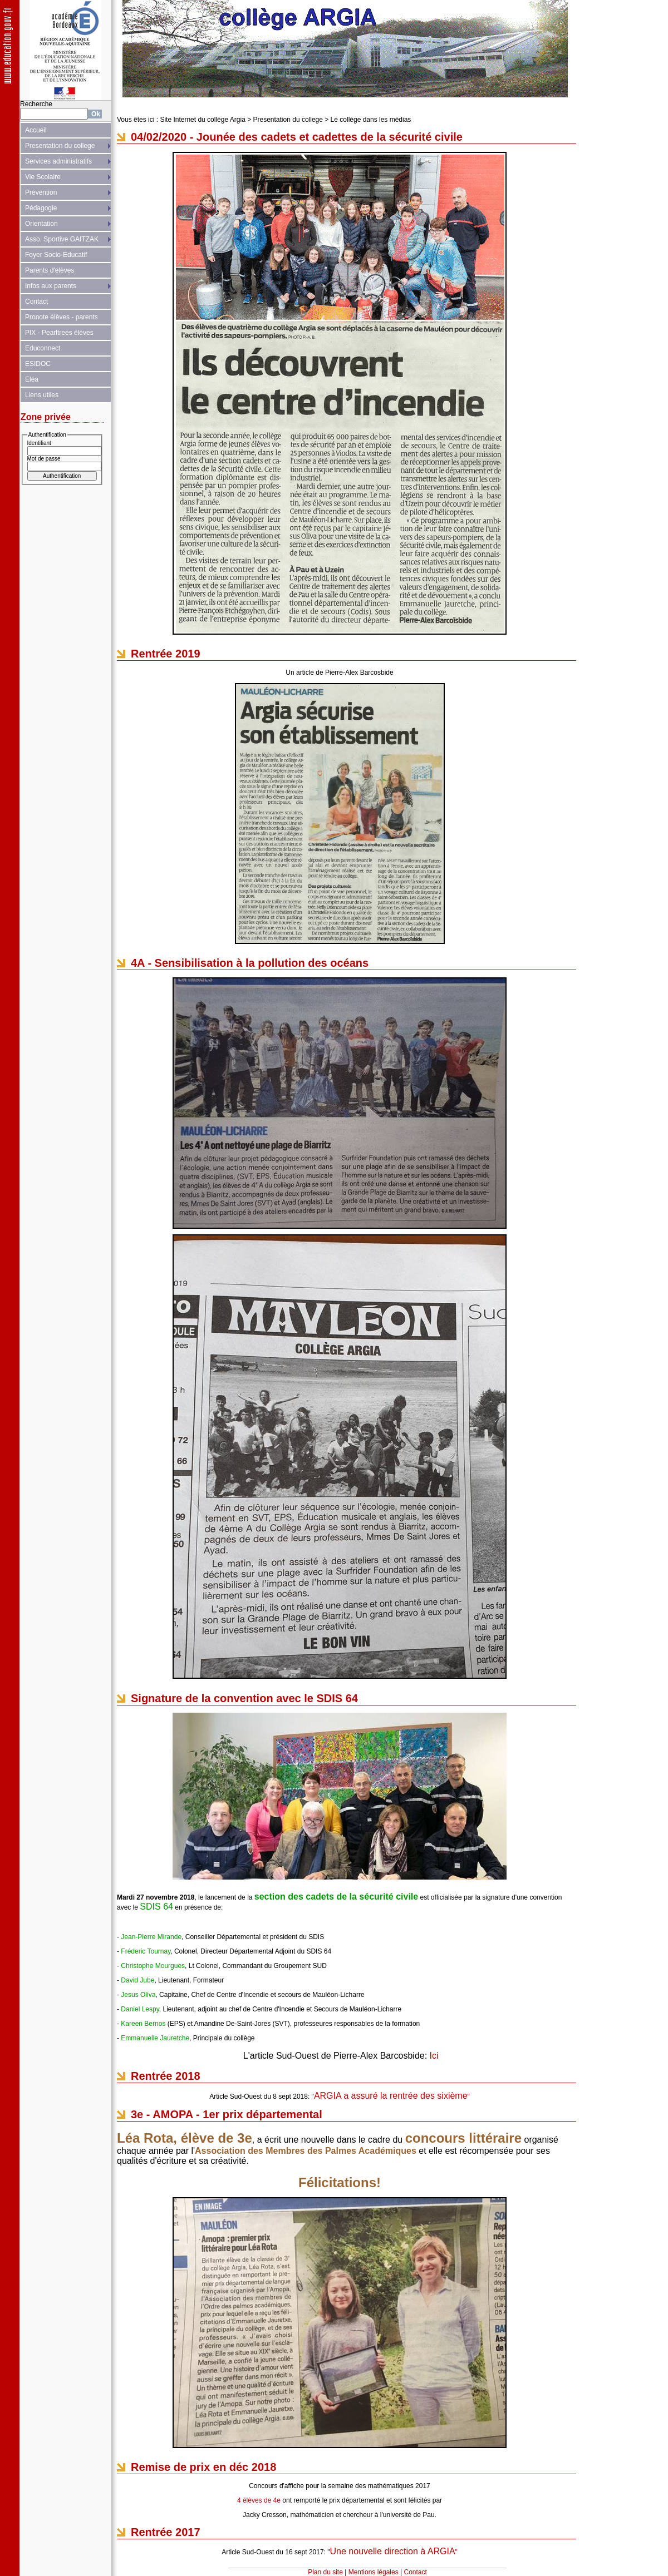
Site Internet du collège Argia (202, 119)
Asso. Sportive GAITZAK (62, 239)
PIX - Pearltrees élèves (59, 333)
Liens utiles (41, 395)
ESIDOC (38, 364)
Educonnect (42, 348)
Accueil (36, 130)
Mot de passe (44, 459)
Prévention (41, 192)
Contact (36, 301)
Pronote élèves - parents (61, 317)
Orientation (41, 224)
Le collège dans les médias (371, 119)
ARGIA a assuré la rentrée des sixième (391, 2095)
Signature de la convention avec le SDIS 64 (244, 1698)
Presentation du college (60, 146)
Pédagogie (41, 208)
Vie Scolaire (43, 177)
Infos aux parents (50, 286)
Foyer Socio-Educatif (56, 255)
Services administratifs (58, 161)
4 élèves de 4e (259, 2500)
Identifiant (39, 443)
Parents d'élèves (49, 270)
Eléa (31, 379)
